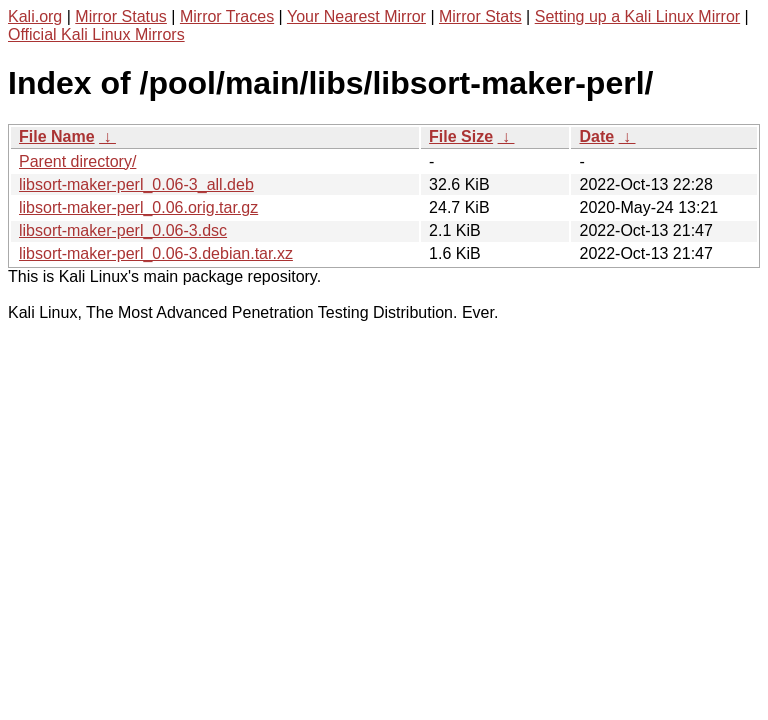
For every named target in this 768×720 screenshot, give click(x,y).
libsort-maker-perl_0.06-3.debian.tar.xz (156, 253)
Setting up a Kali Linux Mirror (637, 16)
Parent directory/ (77, 161)
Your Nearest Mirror (356, 16)
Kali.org (35, 16)
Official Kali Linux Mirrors (96, 34)
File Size (461, 136)
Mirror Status (121, 16)
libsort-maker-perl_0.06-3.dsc (123, 230)
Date (596, 136)
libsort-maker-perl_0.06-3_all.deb (136, 184)
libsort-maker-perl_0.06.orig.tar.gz (138, 207)
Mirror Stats (480, 16)
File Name (57, 136)
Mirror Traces (227, 16)
